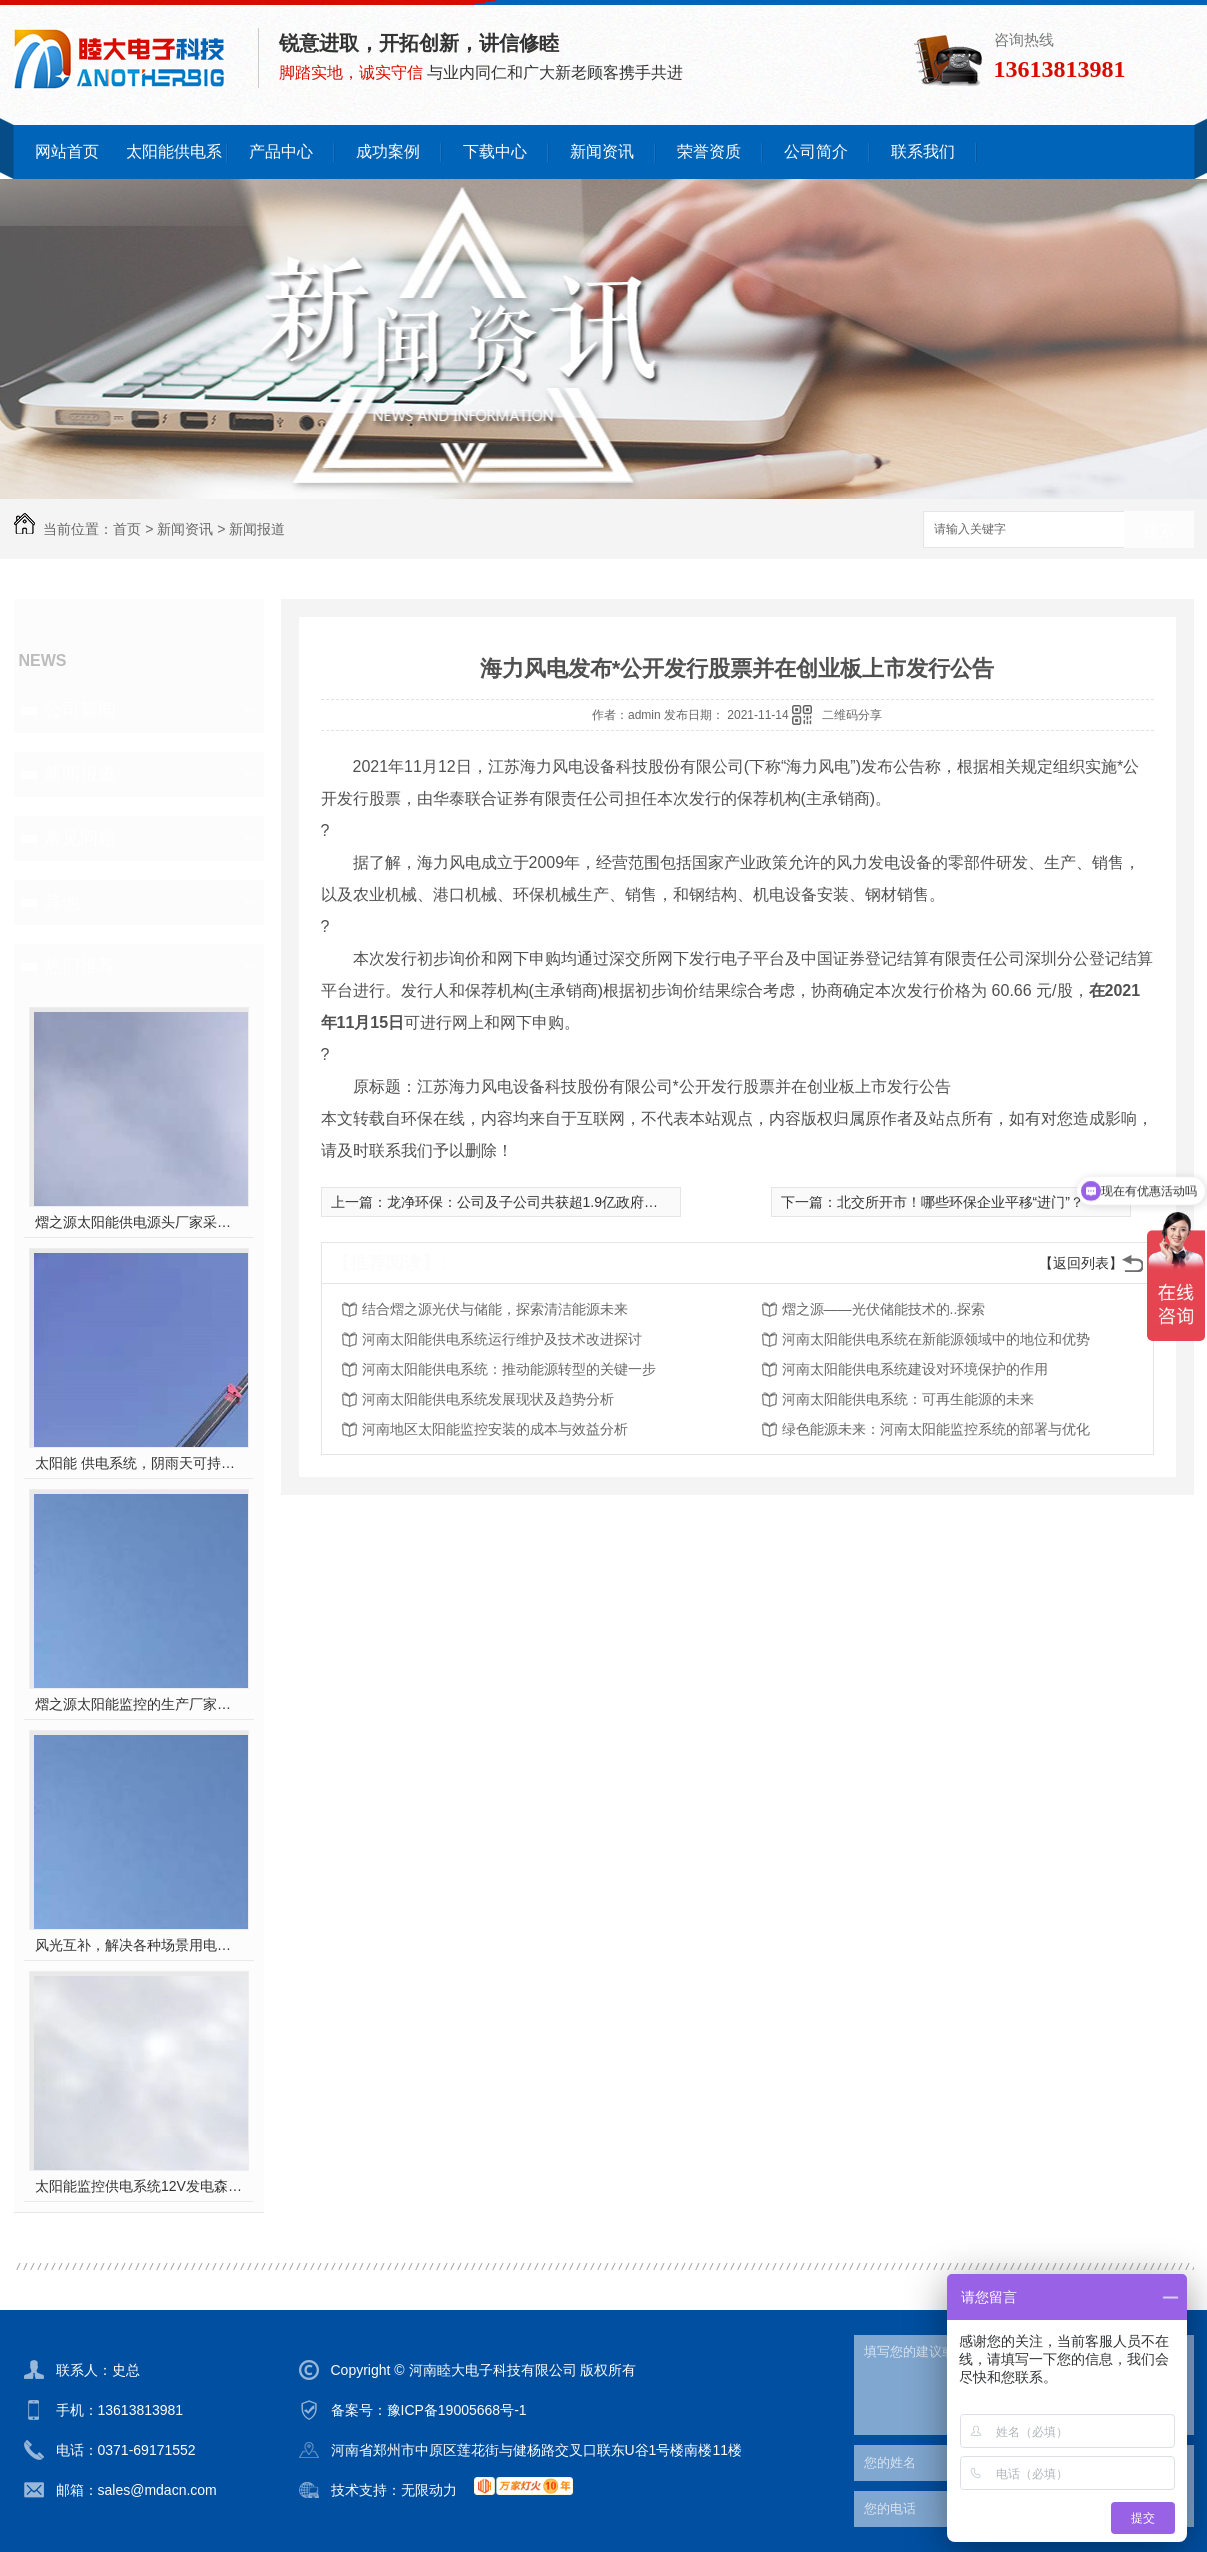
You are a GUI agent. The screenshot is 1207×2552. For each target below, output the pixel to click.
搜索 (1159, 530)
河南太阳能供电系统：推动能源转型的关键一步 (509, 1369)
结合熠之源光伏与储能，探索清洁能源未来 (495, 1309)
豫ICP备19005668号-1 (457, 2410)
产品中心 (281, 151)
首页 (127, 529)
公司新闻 (80, 710)
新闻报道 (257, 529)
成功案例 (388, 151)
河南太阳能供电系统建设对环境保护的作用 (915, 1369)
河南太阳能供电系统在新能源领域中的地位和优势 (936, 1339)
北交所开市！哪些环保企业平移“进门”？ (960, 1202)
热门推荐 (80, 966)
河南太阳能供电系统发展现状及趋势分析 (488, 1399)
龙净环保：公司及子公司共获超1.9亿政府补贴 (529, 1202)
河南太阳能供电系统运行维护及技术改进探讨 (502, 1339)
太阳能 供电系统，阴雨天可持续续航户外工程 (138, 1463)
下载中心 (495, 151)
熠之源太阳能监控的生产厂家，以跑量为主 (138, 1704)
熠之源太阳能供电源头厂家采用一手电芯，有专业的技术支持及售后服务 (138, 1222)
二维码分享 (852, 715)
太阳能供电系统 (174, 161)
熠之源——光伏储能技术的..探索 (884, 1309)
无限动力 (429, 2490)
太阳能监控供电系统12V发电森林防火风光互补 (138, 2186)
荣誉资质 (709, 151)
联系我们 (923, 151)
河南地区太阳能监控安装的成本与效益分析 (495, 1429)
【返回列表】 (1081, 1263)
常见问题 (80, 838)
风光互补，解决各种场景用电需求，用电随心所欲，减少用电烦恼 (138, 1945)
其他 (62, 902)
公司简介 (816, 151)
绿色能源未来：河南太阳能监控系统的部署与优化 (936, 1429)
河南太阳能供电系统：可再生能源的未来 (908, 1399)
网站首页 (67, 151)
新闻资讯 (602, 151)
